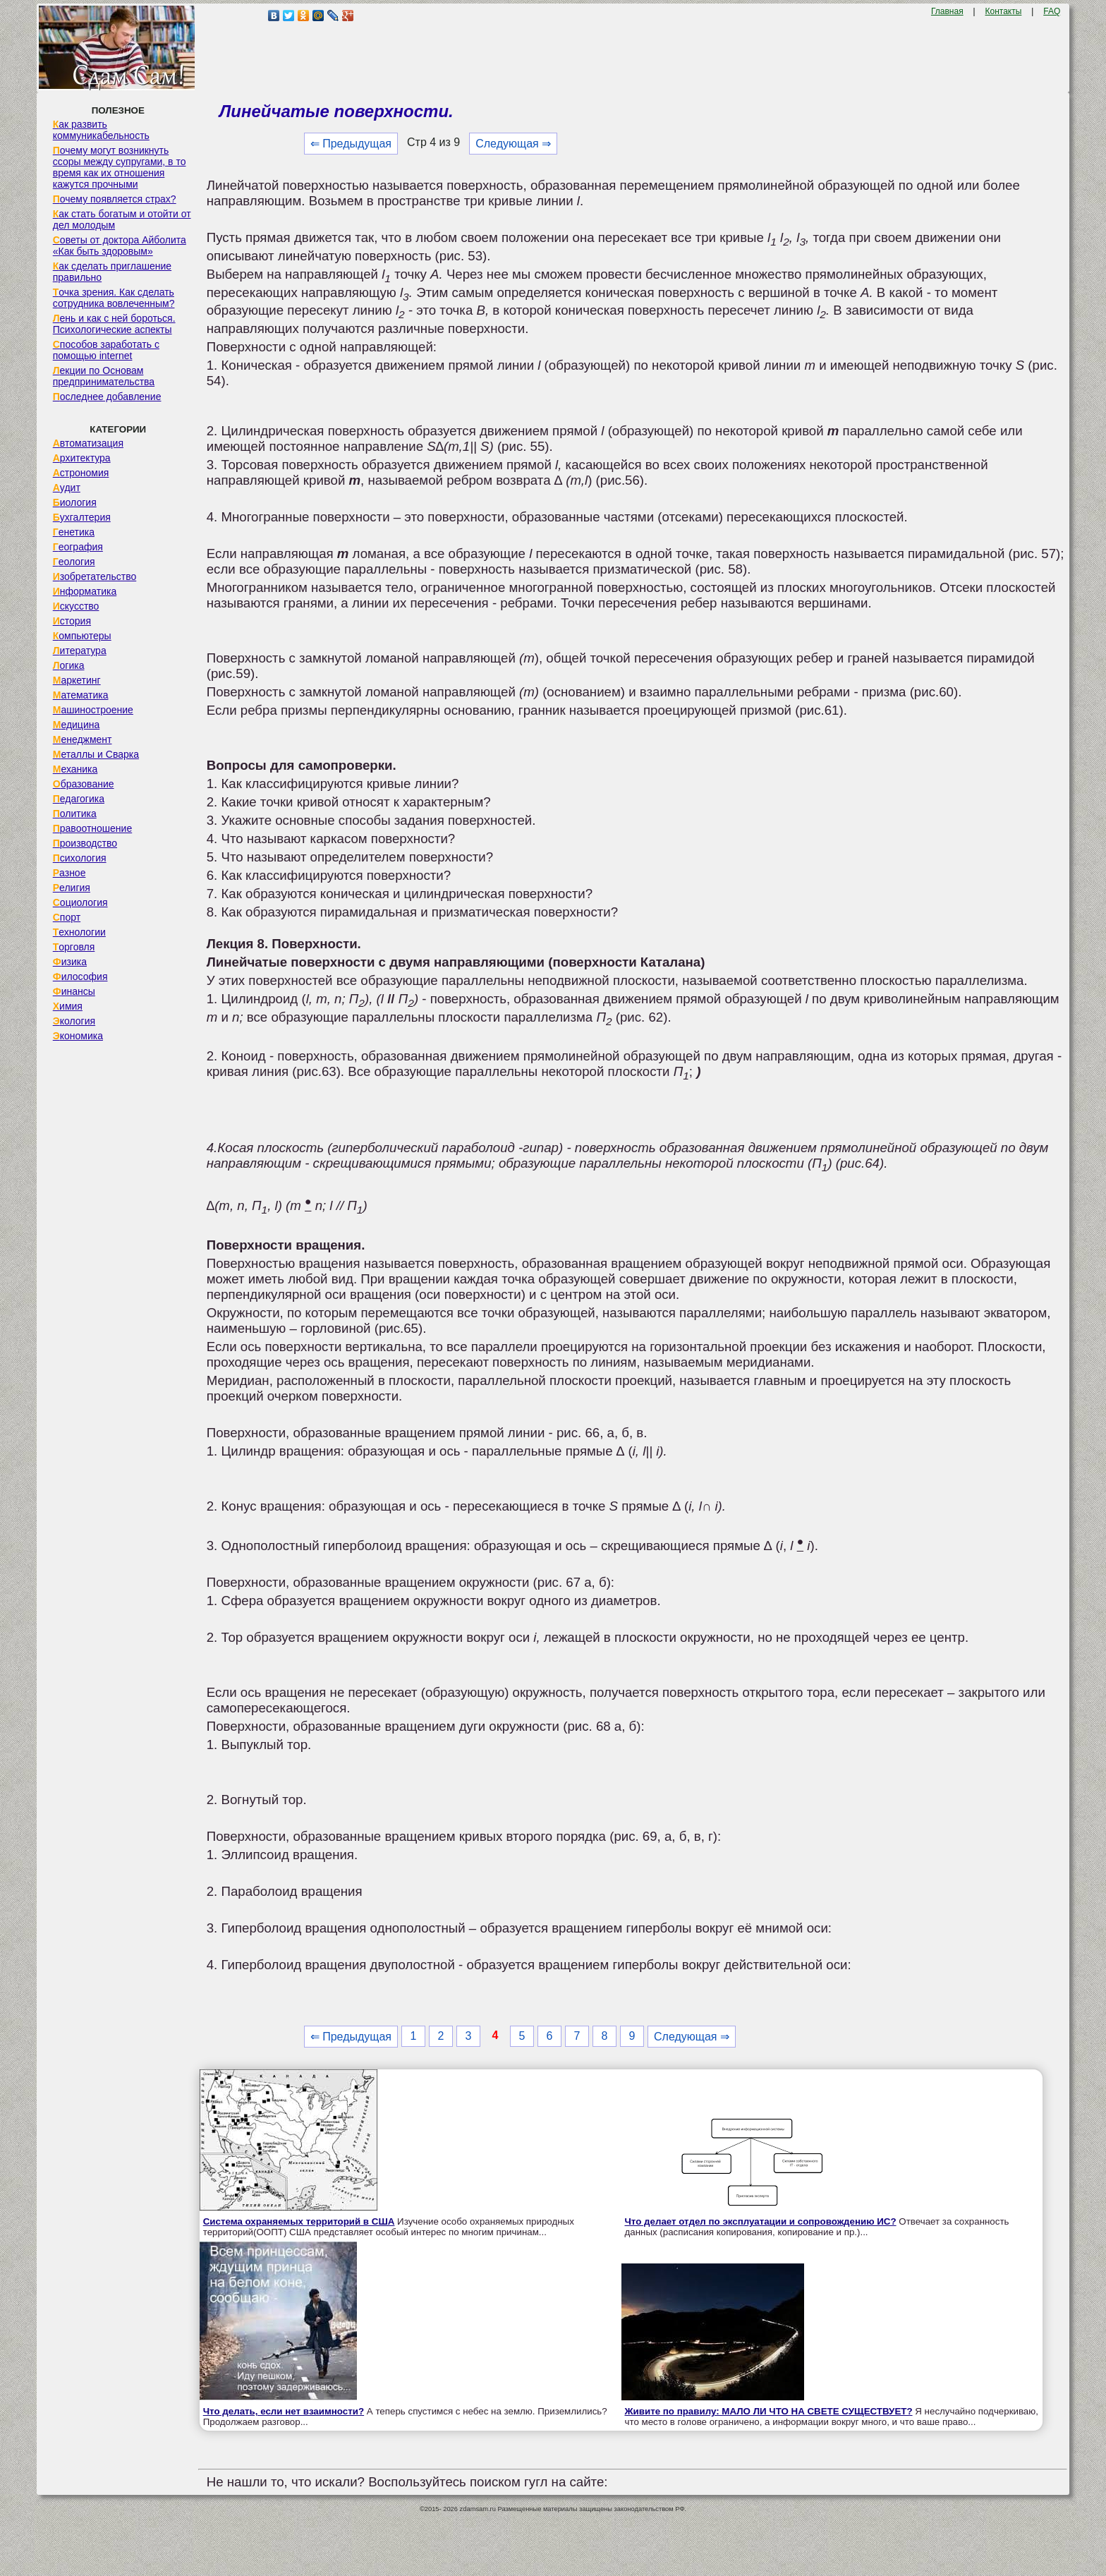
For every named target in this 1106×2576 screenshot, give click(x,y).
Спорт (66, 917)
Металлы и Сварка (96, 754)
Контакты (1003, 11)
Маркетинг (77, 680)
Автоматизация (88, 443)
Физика (70, 961)
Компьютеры (82, 635)
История (72, 621)
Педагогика (78, 798)
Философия (80, 976)
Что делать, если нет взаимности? (283, 2411)
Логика (69, 665)
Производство (85, 843)
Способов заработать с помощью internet (106, 350)
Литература (80, 650)
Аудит (66, 487)
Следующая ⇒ (513, 144)
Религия (71, 887)
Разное (69, 872)
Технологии (79, 932)
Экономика (78, 1035)
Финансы (74, 991)
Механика (75, 769)
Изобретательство (95, 576)
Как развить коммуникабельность (101, 130)
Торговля (74, 947)
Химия (68, 1006)
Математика (81, 695)
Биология (75, 502)
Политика (75, 813)
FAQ (1051, 11)
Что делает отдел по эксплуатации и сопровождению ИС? (761, 2221)
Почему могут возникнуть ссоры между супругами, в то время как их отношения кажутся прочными (119, 167)
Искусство (76, 606)
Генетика (74, 532)
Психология (80, 858)
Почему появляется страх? (114, 199)
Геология (74, 561)
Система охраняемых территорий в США (299, 2221)
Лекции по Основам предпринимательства (103, 376)
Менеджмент (82, 739)
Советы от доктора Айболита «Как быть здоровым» (119, 245)
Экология (74, 1021)
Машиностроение (93, 709)
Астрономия (81, 472)
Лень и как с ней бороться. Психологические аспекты (114, 324)
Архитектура (82, 458)
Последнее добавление (107, 396)
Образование (83, 784)
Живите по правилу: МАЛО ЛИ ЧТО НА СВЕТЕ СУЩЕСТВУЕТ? (769, 2411)
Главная (947, 11)
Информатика (84, 591)
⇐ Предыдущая (350, 144)
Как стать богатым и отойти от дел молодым (122, 219)
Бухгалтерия (82, 517)
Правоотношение (92, 828)
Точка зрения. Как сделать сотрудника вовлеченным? (114, 297)
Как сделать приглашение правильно (112, 271)
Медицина (76, 724)
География (78, 546)
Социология (80, 902)
